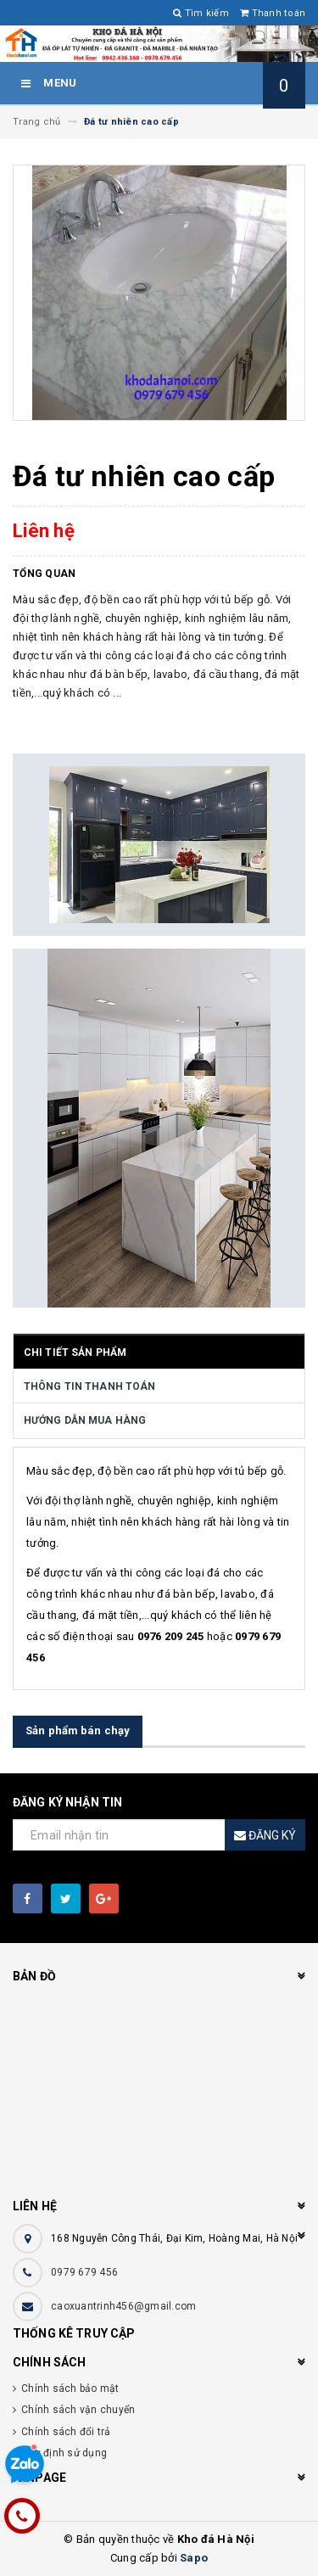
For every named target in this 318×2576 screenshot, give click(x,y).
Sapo (194, 2557)
